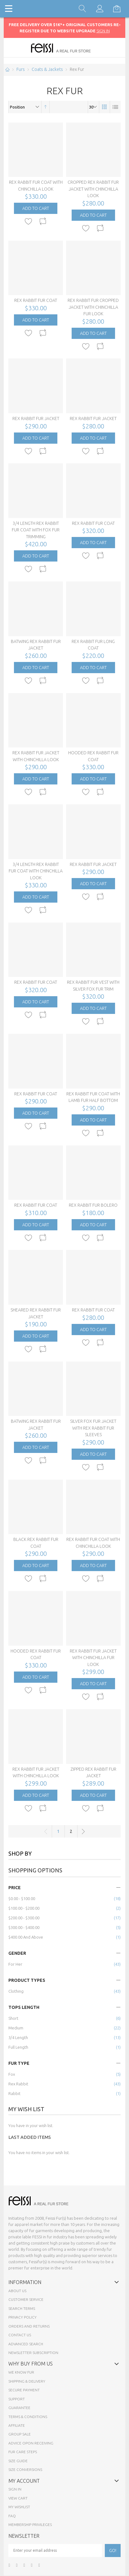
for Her (15, 1964)
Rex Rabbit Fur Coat (35, 300)
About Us (17, 2291)
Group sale (19, 2434)
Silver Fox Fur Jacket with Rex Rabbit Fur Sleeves (93, 1428)
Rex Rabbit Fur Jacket (35, 418)
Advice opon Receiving (30, 2443)
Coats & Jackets (47, 69)
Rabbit (14, 2093)
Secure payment (24, 2390)
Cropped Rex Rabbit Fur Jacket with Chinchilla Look (93, 189)
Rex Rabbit (18, 2084)
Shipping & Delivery (26, 2381)
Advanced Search (25, 2344)
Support (16, 2399)
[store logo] (65, 48)
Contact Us (19, 2335)
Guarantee (19, 2408)
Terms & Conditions (27, 2417)
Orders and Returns (29, 2326)
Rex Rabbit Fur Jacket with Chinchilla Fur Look (93, 1658)
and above (25, 1937)
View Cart (18, 2498)
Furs (20, 69)
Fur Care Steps (22, 2452)
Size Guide (18, 2461)
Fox (11, 2074)
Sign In (14, 2489)
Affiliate (16, 2425)
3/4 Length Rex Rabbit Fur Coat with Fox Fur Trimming (36, 530)
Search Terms (21, 2308)
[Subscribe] (113, 2550)
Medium (15, 2028)
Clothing (16, 1991)
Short (13, 2018)
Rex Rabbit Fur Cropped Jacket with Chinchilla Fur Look (93, 307)
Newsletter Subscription (33, 2353)
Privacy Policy (22, 2317)
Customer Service (25, 2299)
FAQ (12, 2516)
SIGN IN (103, 31)
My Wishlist (19, 2507)
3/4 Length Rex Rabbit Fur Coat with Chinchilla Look (36, 871)
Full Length (18, 2047)
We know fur (21, 2372)
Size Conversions (25, 2469)
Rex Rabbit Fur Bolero (93, 1205)
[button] (28, 221)
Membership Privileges (30, 2525)
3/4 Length (18, 2037)
